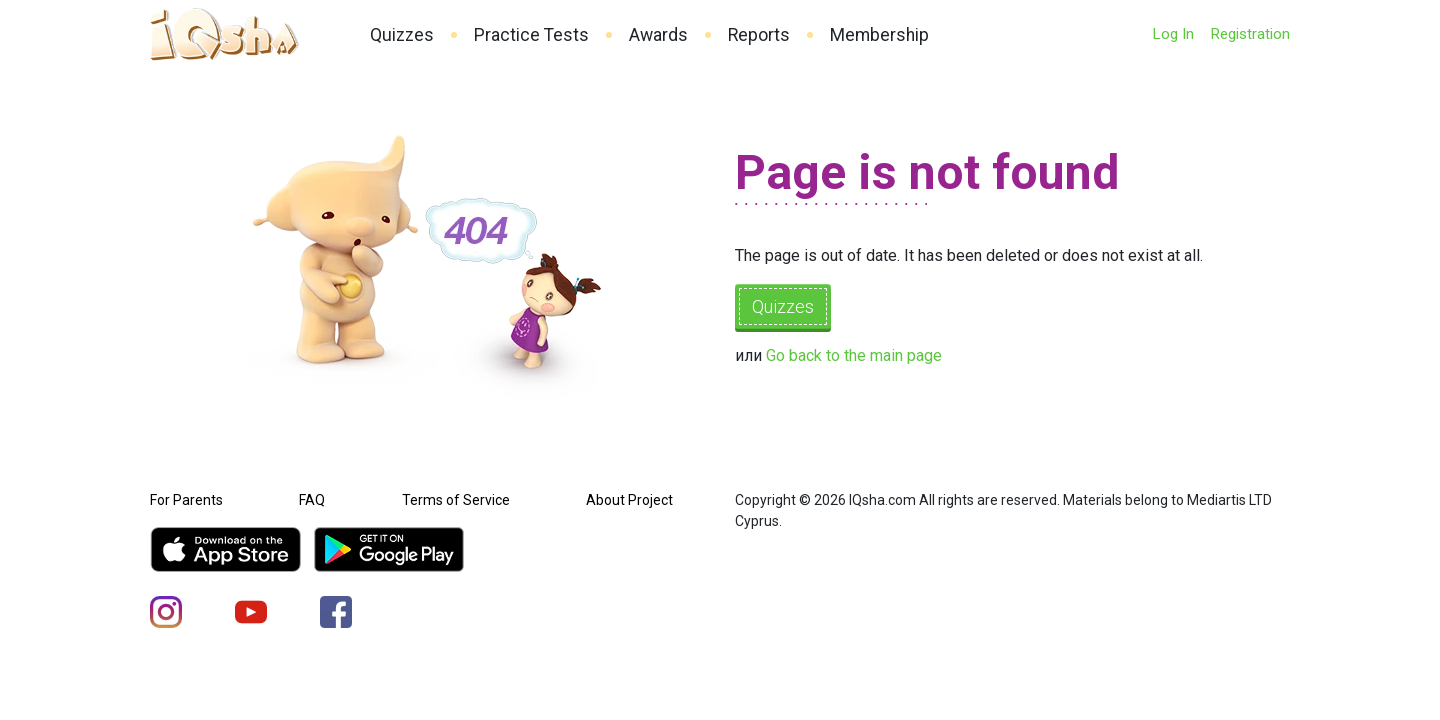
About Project (629, 500)
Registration (1250, 34)
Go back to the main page (854, 355)
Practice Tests (531, 35)
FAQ (312, 500)
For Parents (186, 500)
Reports (759, 35)
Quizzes (402, 35)
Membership (879, 35)
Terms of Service (456, 500)
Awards (658, 35)
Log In (1173, 34)
